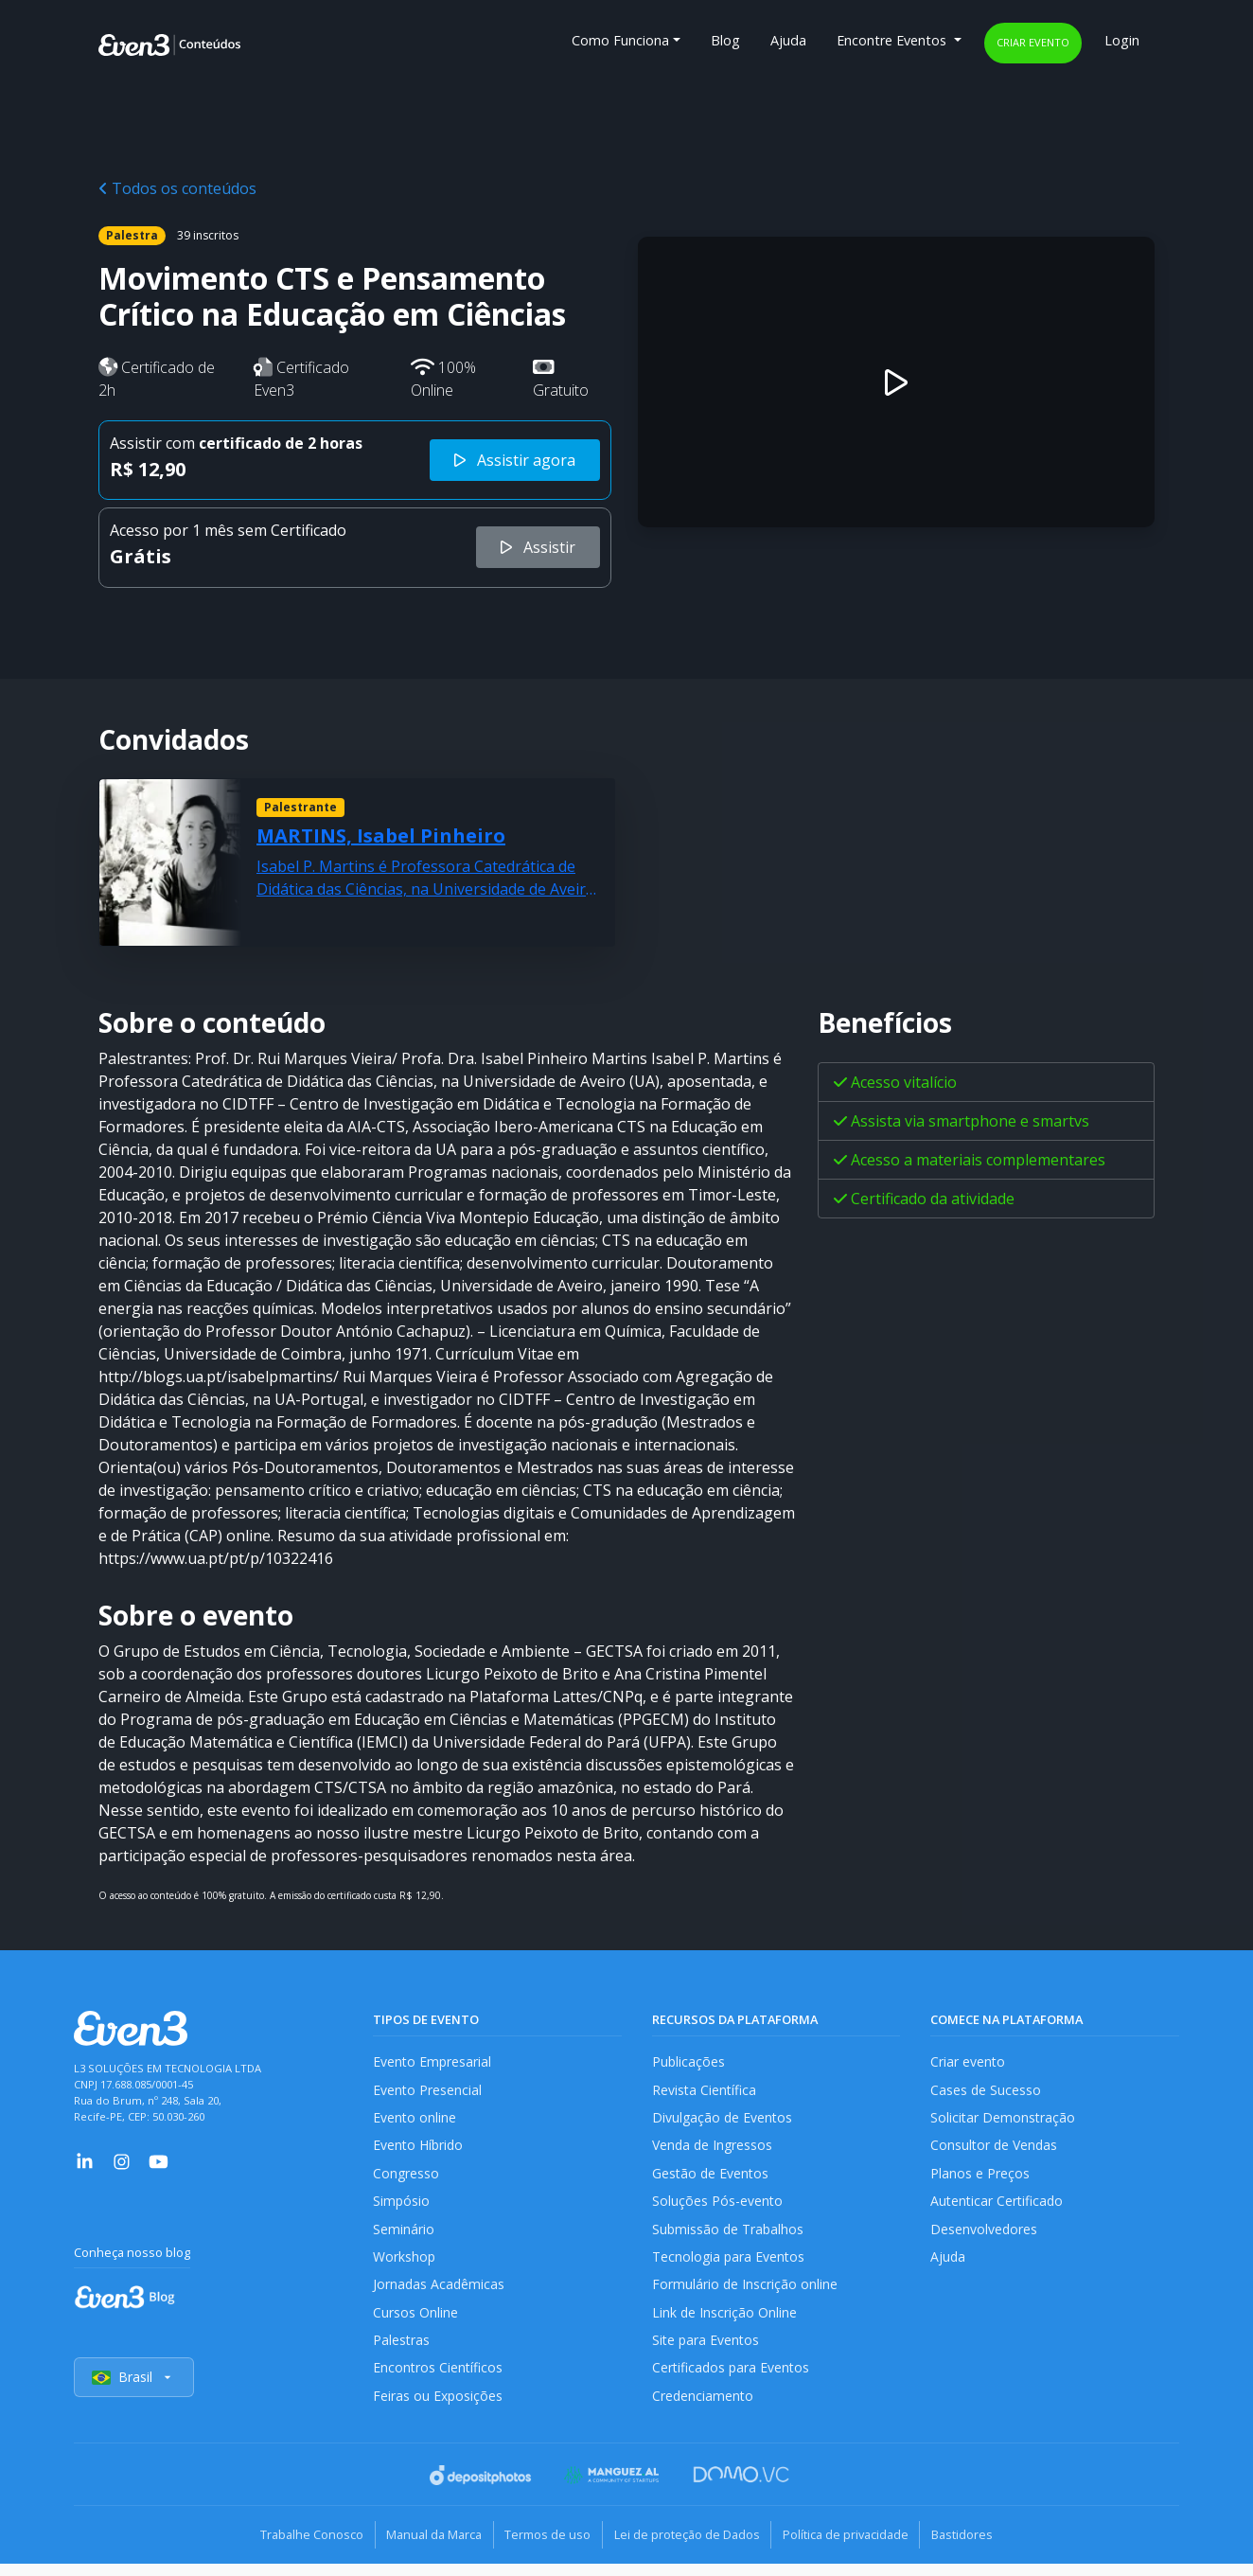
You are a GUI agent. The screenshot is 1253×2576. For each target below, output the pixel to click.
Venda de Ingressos (714, 2149)
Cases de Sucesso (986, 2091)
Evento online (415, 2120)
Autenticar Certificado (998, 2206)
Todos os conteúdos (177, 188)
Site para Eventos (707, 2351)
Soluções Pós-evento (718, 2206)
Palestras (402, 2351)
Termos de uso (544, 2547)
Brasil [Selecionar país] (134, 2391)
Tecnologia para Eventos (730, 2264)
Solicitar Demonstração (1003, 2120)
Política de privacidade (858, 2547)
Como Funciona (620, 40)
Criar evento (1033, 42)
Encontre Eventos (893, 40)
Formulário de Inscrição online (745, 2293)
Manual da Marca (421, 2547)
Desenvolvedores (984, 2236)
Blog (725, 40)
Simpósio (402, 2206)
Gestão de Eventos (711, 2178)
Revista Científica (705, 2091)
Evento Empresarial (433, 2062)
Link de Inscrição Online (725, 2322)
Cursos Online (415, 2322)
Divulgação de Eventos (723, 2120)
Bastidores (983, 2547)
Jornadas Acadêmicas (439, 2293)
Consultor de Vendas (995, 2149)
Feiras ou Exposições (438, 2409)
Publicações (689, 2062)
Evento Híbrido (420, 2149)
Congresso (406, 2178)
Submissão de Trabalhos (729, 2236)
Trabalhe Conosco (291, 2547)
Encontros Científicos (438, 2380)
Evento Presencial (428, 2091)
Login (1121, 40)
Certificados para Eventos (732, 2380)
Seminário (403, 2236)
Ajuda (788, 40)
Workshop (404, 2264)
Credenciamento (703, 2409)
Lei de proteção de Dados (691, 2547)
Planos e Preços (980, 2178)
